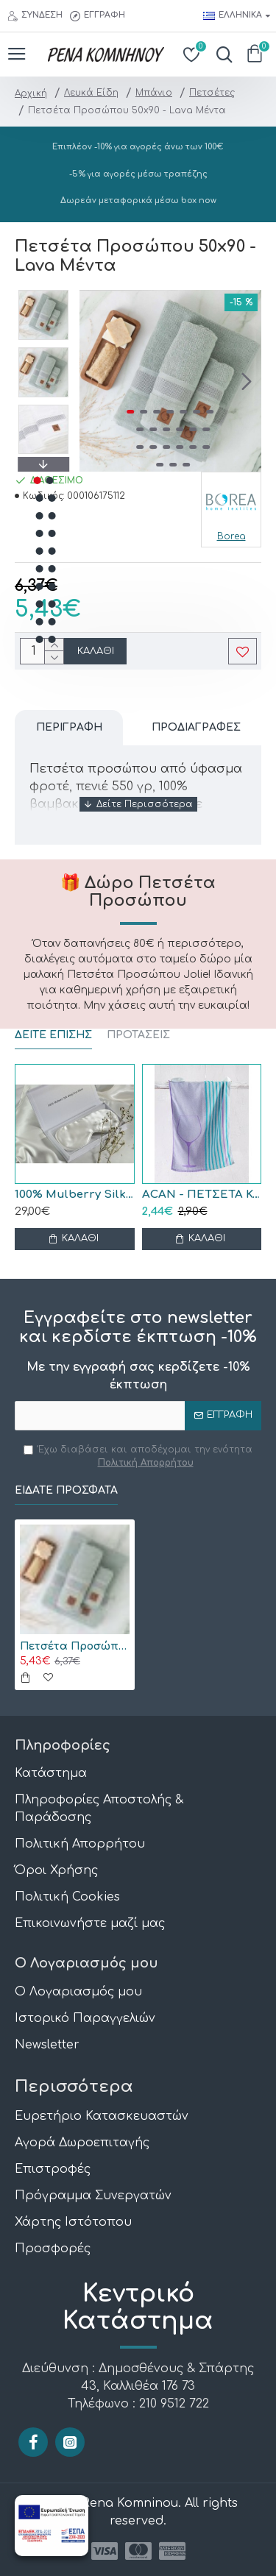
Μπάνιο (153, 93)
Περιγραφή (69, 727)
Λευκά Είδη (91, 93)
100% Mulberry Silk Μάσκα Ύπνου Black (75, 1194)
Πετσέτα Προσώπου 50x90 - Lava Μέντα (75, 1646)
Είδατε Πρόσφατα (66, 1490)
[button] (246, 381)
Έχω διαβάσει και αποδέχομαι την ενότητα (138, 1456)
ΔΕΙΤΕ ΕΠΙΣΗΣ (53, 1034)
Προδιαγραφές (196, 727)
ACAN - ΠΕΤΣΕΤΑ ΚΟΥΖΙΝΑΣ (202, 1194)
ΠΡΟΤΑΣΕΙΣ (138, 1034)
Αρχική (31, 93)
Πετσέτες (212, 93)
